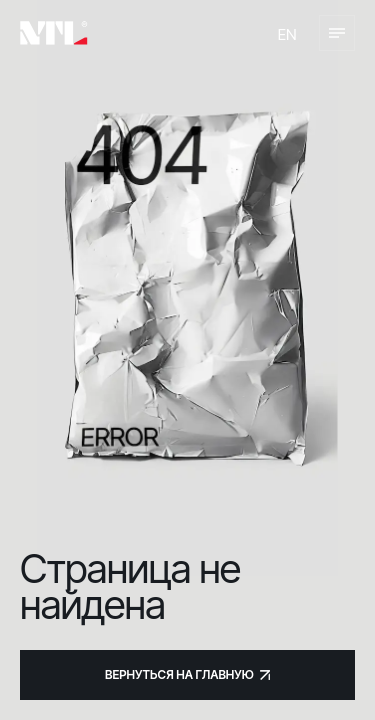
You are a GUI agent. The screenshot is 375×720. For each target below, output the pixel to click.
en (287, 34)
